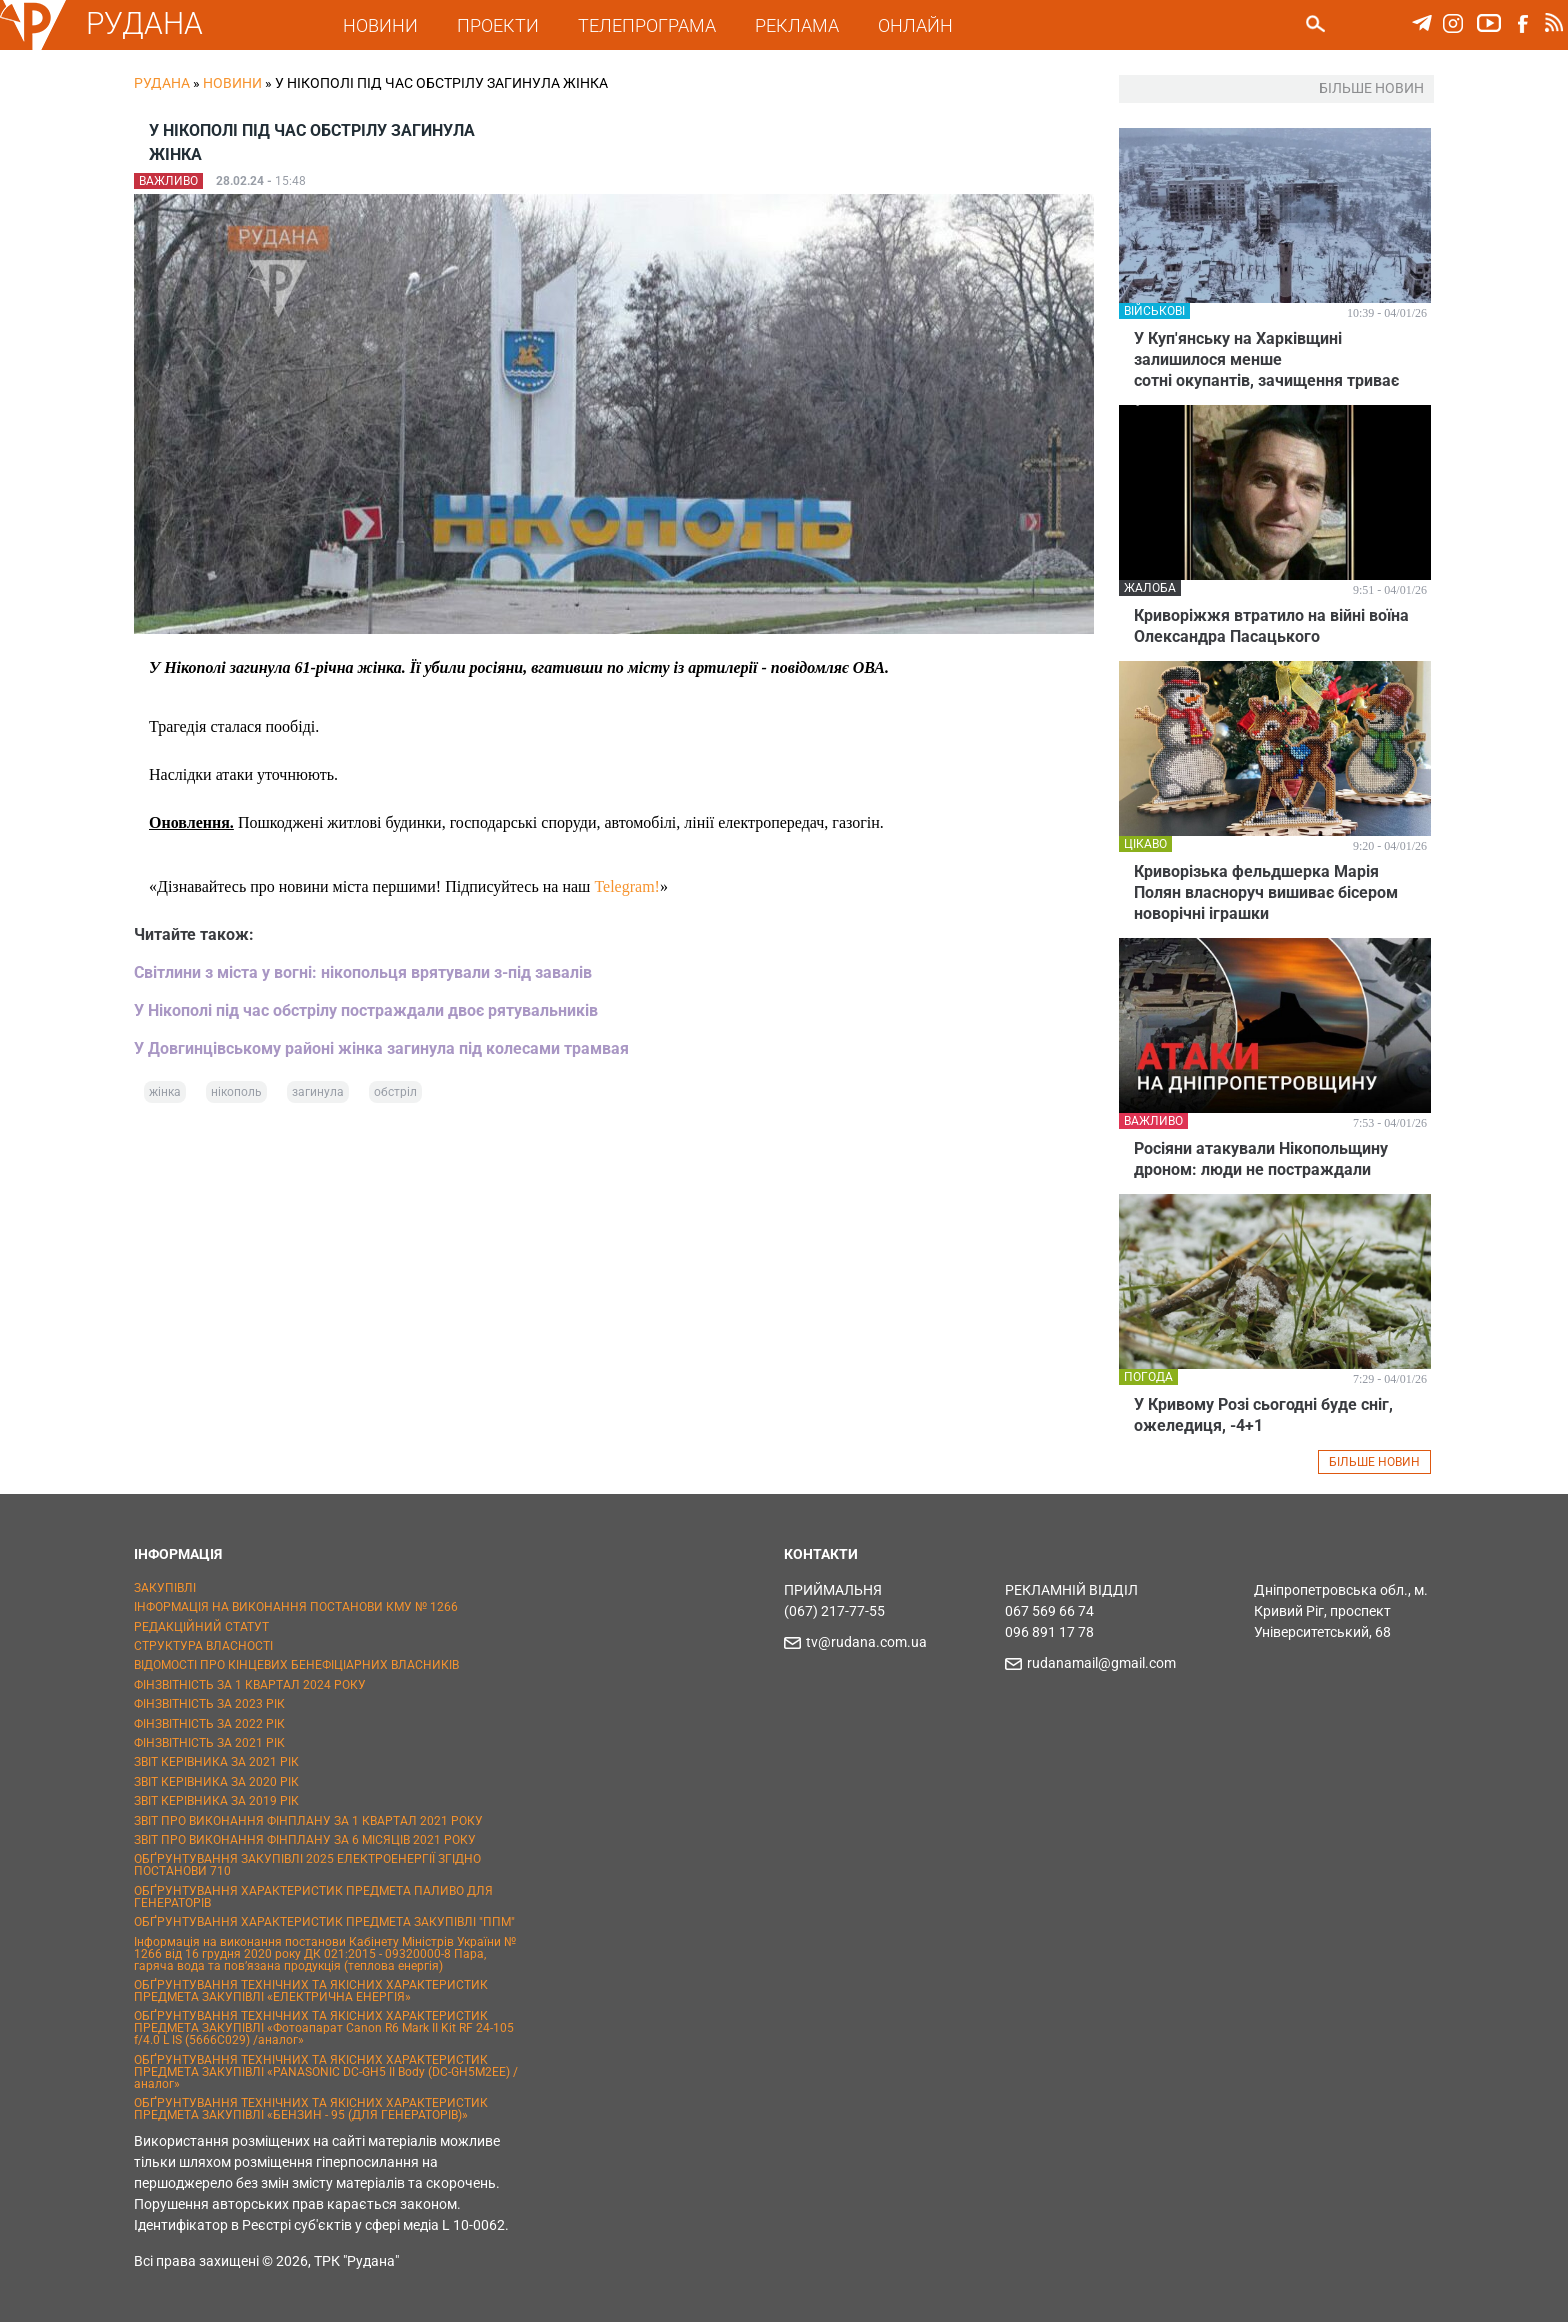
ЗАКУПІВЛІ (165, 1588)
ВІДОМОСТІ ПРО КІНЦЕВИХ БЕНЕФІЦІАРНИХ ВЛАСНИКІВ (296, 1665)
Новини (232, 83)
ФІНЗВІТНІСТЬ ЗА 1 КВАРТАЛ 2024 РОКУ (250, 1685)
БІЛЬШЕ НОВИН (1374, 1462)
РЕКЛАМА (797, 25)
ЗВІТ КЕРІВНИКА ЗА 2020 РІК (216, 1782)
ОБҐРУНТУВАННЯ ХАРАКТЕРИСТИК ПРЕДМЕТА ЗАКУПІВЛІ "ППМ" (324, 1922)
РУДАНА (144, 23)
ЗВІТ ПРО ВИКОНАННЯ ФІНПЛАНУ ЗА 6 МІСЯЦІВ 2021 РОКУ (305, 1840)
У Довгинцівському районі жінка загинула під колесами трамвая (381, 1048)
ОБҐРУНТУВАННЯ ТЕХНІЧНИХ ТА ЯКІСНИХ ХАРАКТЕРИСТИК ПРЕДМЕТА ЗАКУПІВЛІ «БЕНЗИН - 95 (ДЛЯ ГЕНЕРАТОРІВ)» (311, 2109)
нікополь (236, 1092)
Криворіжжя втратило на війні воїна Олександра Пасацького (1271, 626)
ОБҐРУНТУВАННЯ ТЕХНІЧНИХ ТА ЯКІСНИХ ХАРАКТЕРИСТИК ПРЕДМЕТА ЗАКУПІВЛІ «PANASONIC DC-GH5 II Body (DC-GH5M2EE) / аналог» (326, 2072)
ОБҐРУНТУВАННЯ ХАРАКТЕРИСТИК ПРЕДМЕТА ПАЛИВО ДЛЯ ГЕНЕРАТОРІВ (313, 1897)
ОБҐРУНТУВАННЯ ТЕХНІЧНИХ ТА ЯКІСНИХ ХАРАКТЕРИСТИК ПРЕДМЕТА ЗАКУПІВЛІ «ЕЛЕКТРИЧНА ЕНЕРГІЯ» (311, 1991)
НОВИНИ (380, 25)
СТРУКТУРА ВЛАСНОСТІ (203, 1646)
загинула (318, 1092)
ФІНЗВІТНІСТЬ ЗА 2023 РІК (209, 1704)
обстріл (395, 1092)
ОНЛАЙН (915, 25)
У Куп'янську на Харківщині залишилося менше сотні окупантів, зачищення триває (1266, 359)
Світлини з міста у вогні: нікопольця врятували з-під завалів (363, 972)
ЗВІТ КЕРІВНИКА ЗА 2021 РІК (216, 1762)
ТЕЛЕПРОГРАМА (647, 25)
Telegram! (627, 886)
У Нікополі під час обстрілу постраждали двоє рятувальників (366, 1010)
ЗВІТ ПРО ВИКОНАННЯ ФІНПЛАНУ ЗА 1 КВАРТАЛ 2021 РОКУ (308, 1821)
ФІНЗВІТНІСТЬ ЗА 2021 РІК (209, 1743)
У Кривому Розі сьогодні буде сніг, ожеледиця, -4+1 (1263, 1415)
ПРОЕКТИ (498, 25)
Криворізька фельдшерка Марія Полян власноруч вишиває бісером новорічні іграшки (1266, 892)
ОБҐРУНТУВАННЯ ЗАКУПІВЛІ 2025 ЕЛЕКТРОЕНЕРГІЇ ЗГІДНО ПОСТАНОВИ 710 (307, 1865)
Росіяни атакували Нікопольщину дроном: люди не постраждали (1261, 1159)
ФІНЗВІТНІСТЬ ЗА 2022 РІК (209, 1724)
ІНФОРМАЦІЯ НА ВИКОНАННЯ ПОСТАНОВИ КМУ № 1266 (296, 1607)
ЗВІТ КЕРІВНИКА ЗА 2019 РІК (216, 1801)
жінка (165, 1092)
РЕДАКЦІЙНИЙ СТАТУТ (201, 1627)
